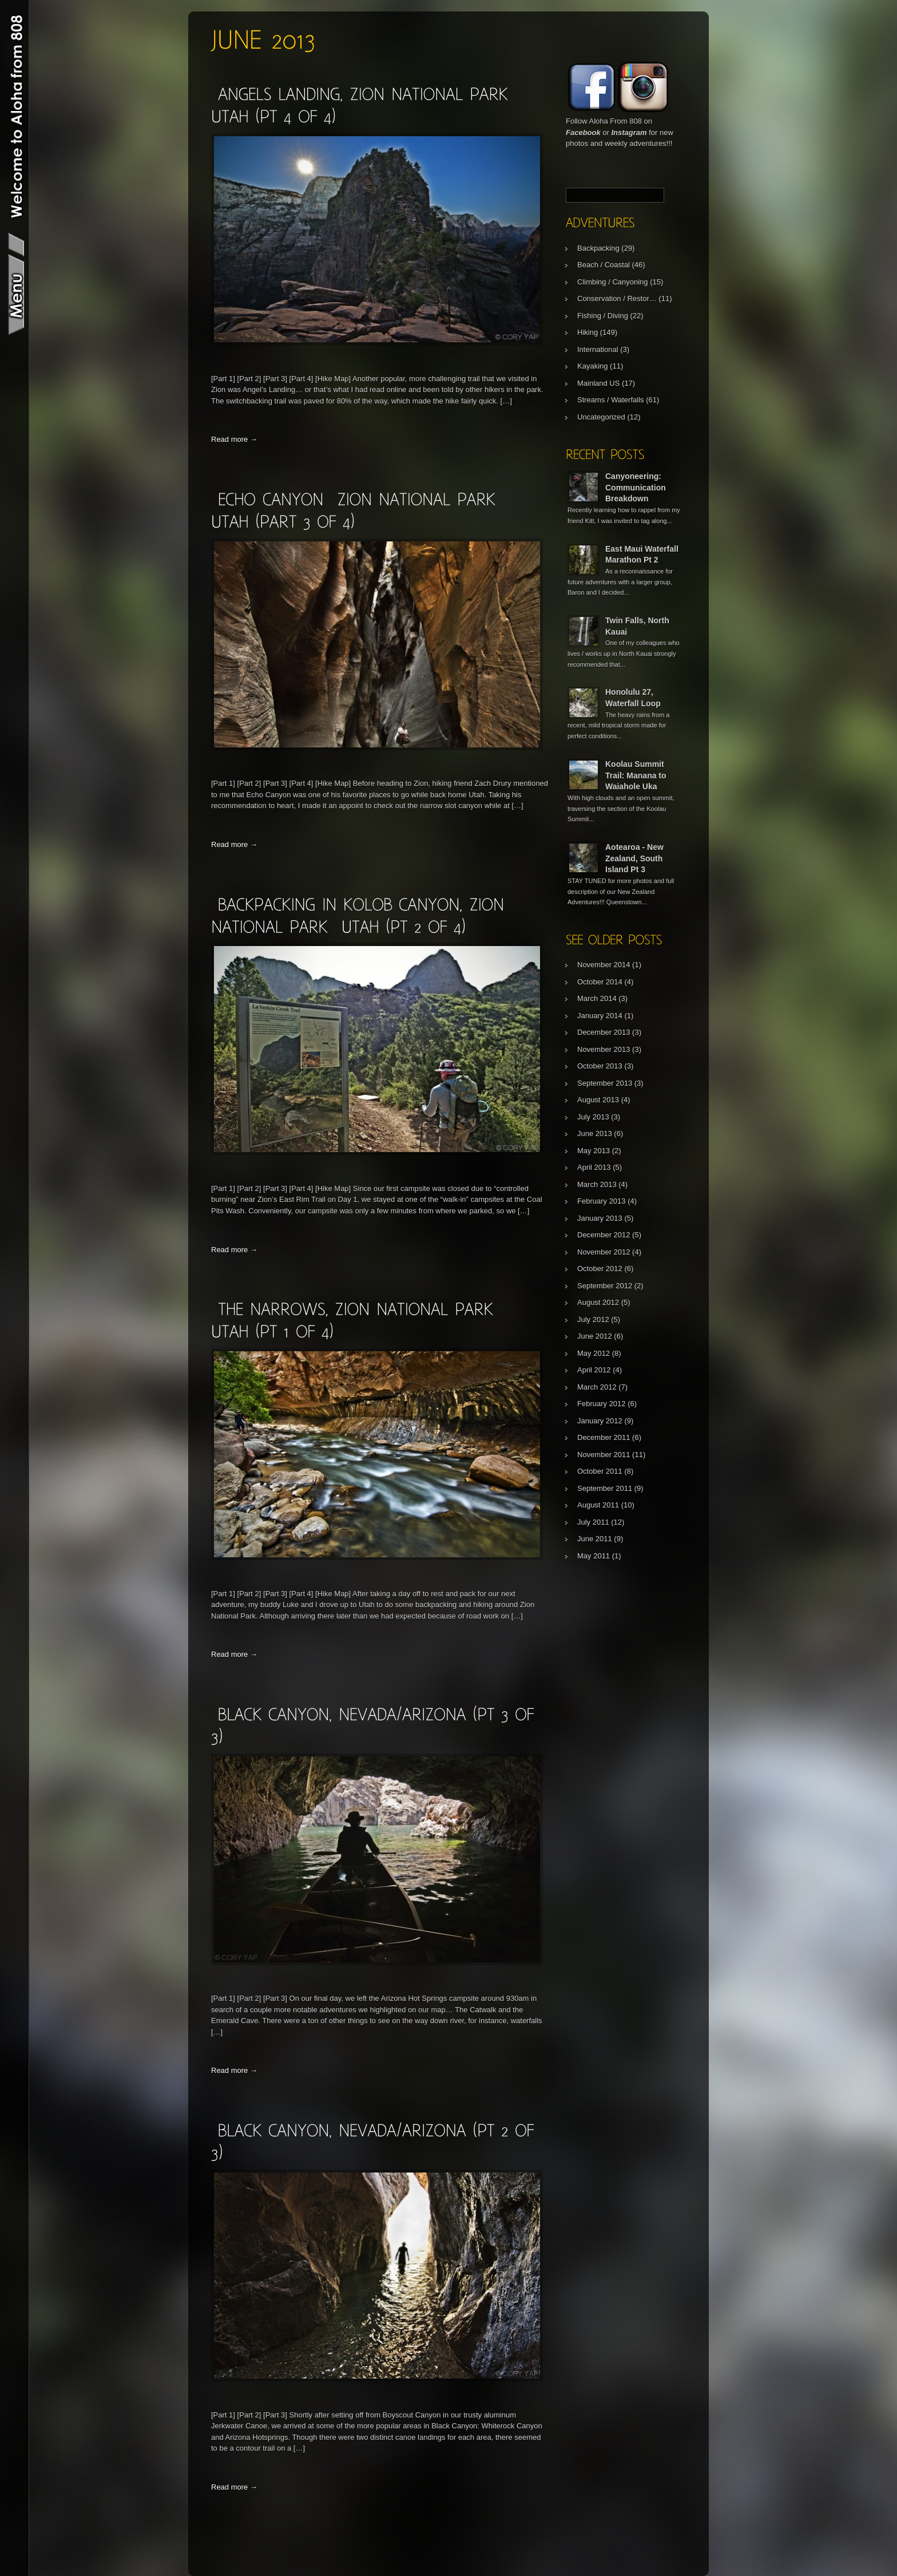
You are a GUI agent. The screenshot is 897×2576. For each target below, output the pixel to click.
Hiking (587, 332)
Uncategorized (601, 417)
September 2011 (604, 1488)
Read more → (234, 439)
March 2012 (597, 1387)
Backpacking (598, 248)
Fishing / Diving (602, 315)
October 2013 (599, 1066)
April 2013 (594, 1167)
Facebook (583, 132)
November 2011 (603, 1454)
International (597, 349)
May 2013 (593, 1150)
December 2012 (603, 1234)
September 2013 (604, 1083)
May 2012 (593, 1353)
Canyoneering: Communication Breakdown (635, 487)
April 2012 (594, 1370)
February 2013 (601, 1201)
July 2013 (593, 1117)
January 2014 (599, 1015)
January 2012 (599, 1420)
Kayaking (592, 366)
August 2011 (598, 1505)
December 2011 (603, 1437)
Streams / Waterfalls (610, 399)
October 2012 (599, 1268)
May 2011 (593, 1556)
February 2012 (601, 1403)
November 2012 (603, 1252)
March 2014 (597, 998)
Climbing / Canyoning (612, 282)
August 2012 (598, 1302)
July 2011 (593, 1522)
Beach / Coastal (603, 264)
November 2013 (603, 1049)
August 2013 (598, 1099)
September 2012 (604, 1285)
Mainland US (598, 383)
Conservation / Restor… (617, 298)
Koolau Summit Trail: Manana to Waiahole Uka (635, 775)
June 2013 (594, 1133)
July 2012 (593, 1319)
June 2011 (594, 1538)
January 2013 (599, 1218)
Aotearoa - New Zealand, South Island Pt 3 (634, 858)
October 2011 (599, 1471)
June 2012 (594, 1336)
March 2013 (597, 1184)
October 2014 (599, 982)
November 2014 (603, 964)
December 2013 (603, 1032)
